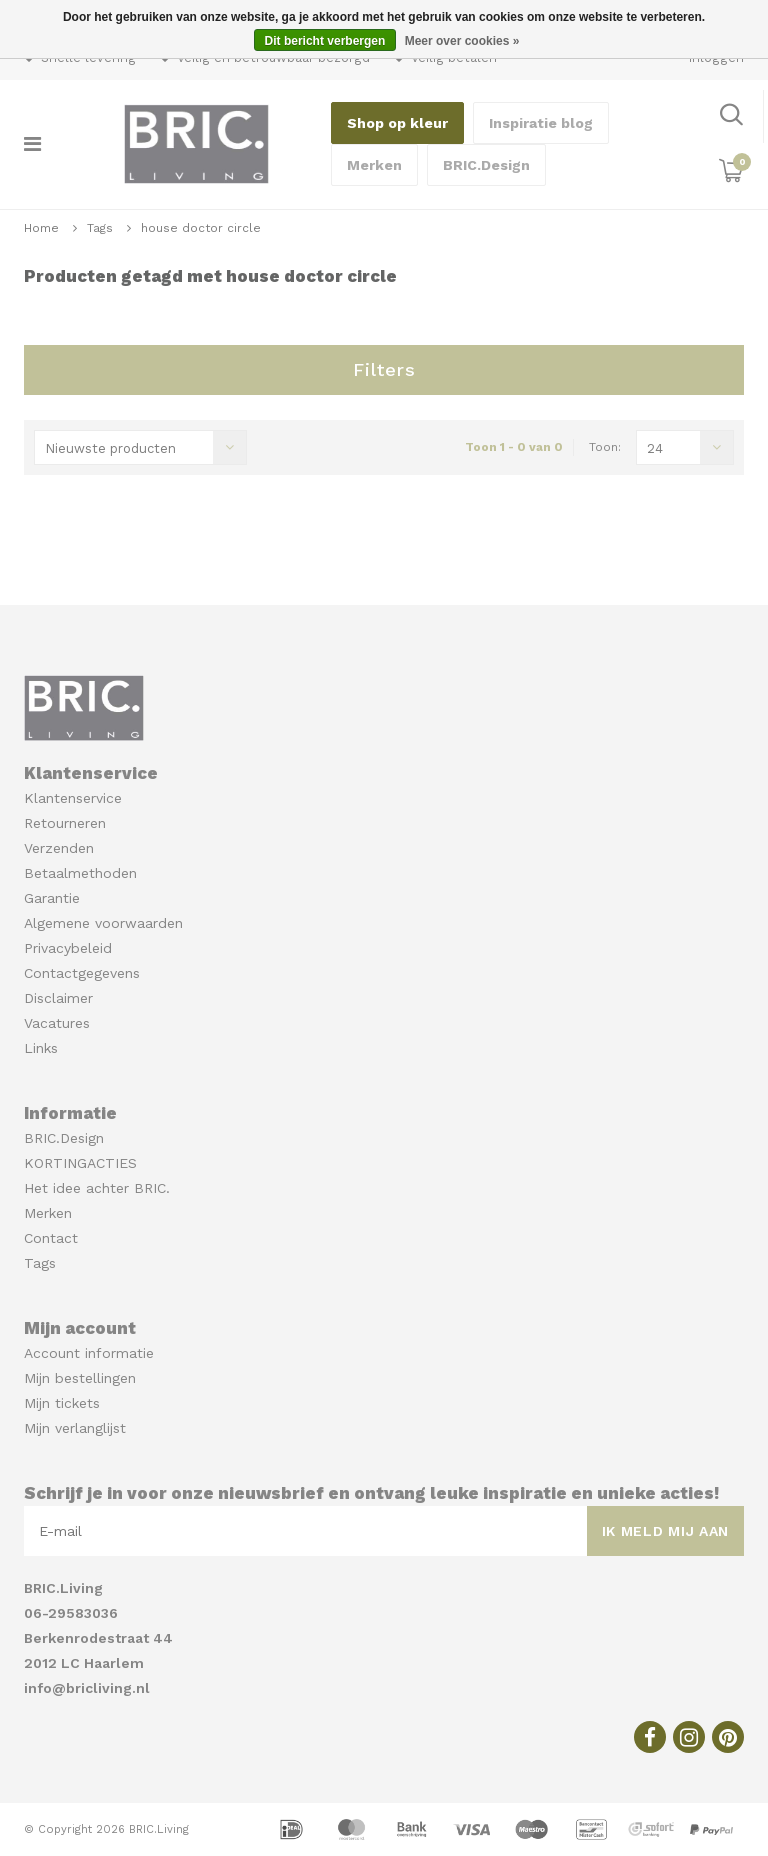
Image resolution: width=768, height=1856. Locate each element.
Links (41, 1048)
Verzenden (59, 848)
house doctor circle (201, 228)
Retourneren (65, 823)
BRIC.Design (486, 165)
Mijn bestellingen (80, 1378)
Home (41, 228)
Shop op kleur (397, 123)
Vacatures (57, 1023)
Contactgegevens (82, 973)
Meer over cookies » (462, 41)
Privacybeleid (68, 948)
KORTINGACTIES (80, 1163)
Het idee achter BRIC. (97, 1188)
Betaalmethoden (80, 873)
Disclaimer (58, 998)
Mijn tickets (62, 1403)
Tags (100, 228)
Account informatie (89, 1353)
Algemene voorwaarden (103, 923)
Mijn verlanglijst (75, 1428)
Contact (51, 1238)
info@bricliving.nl (87, 1688)
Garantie (52, 898)
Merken (374, 165)
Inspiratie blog (541, 123)
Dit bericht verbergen (325, 41)
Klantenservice (73, 798)
